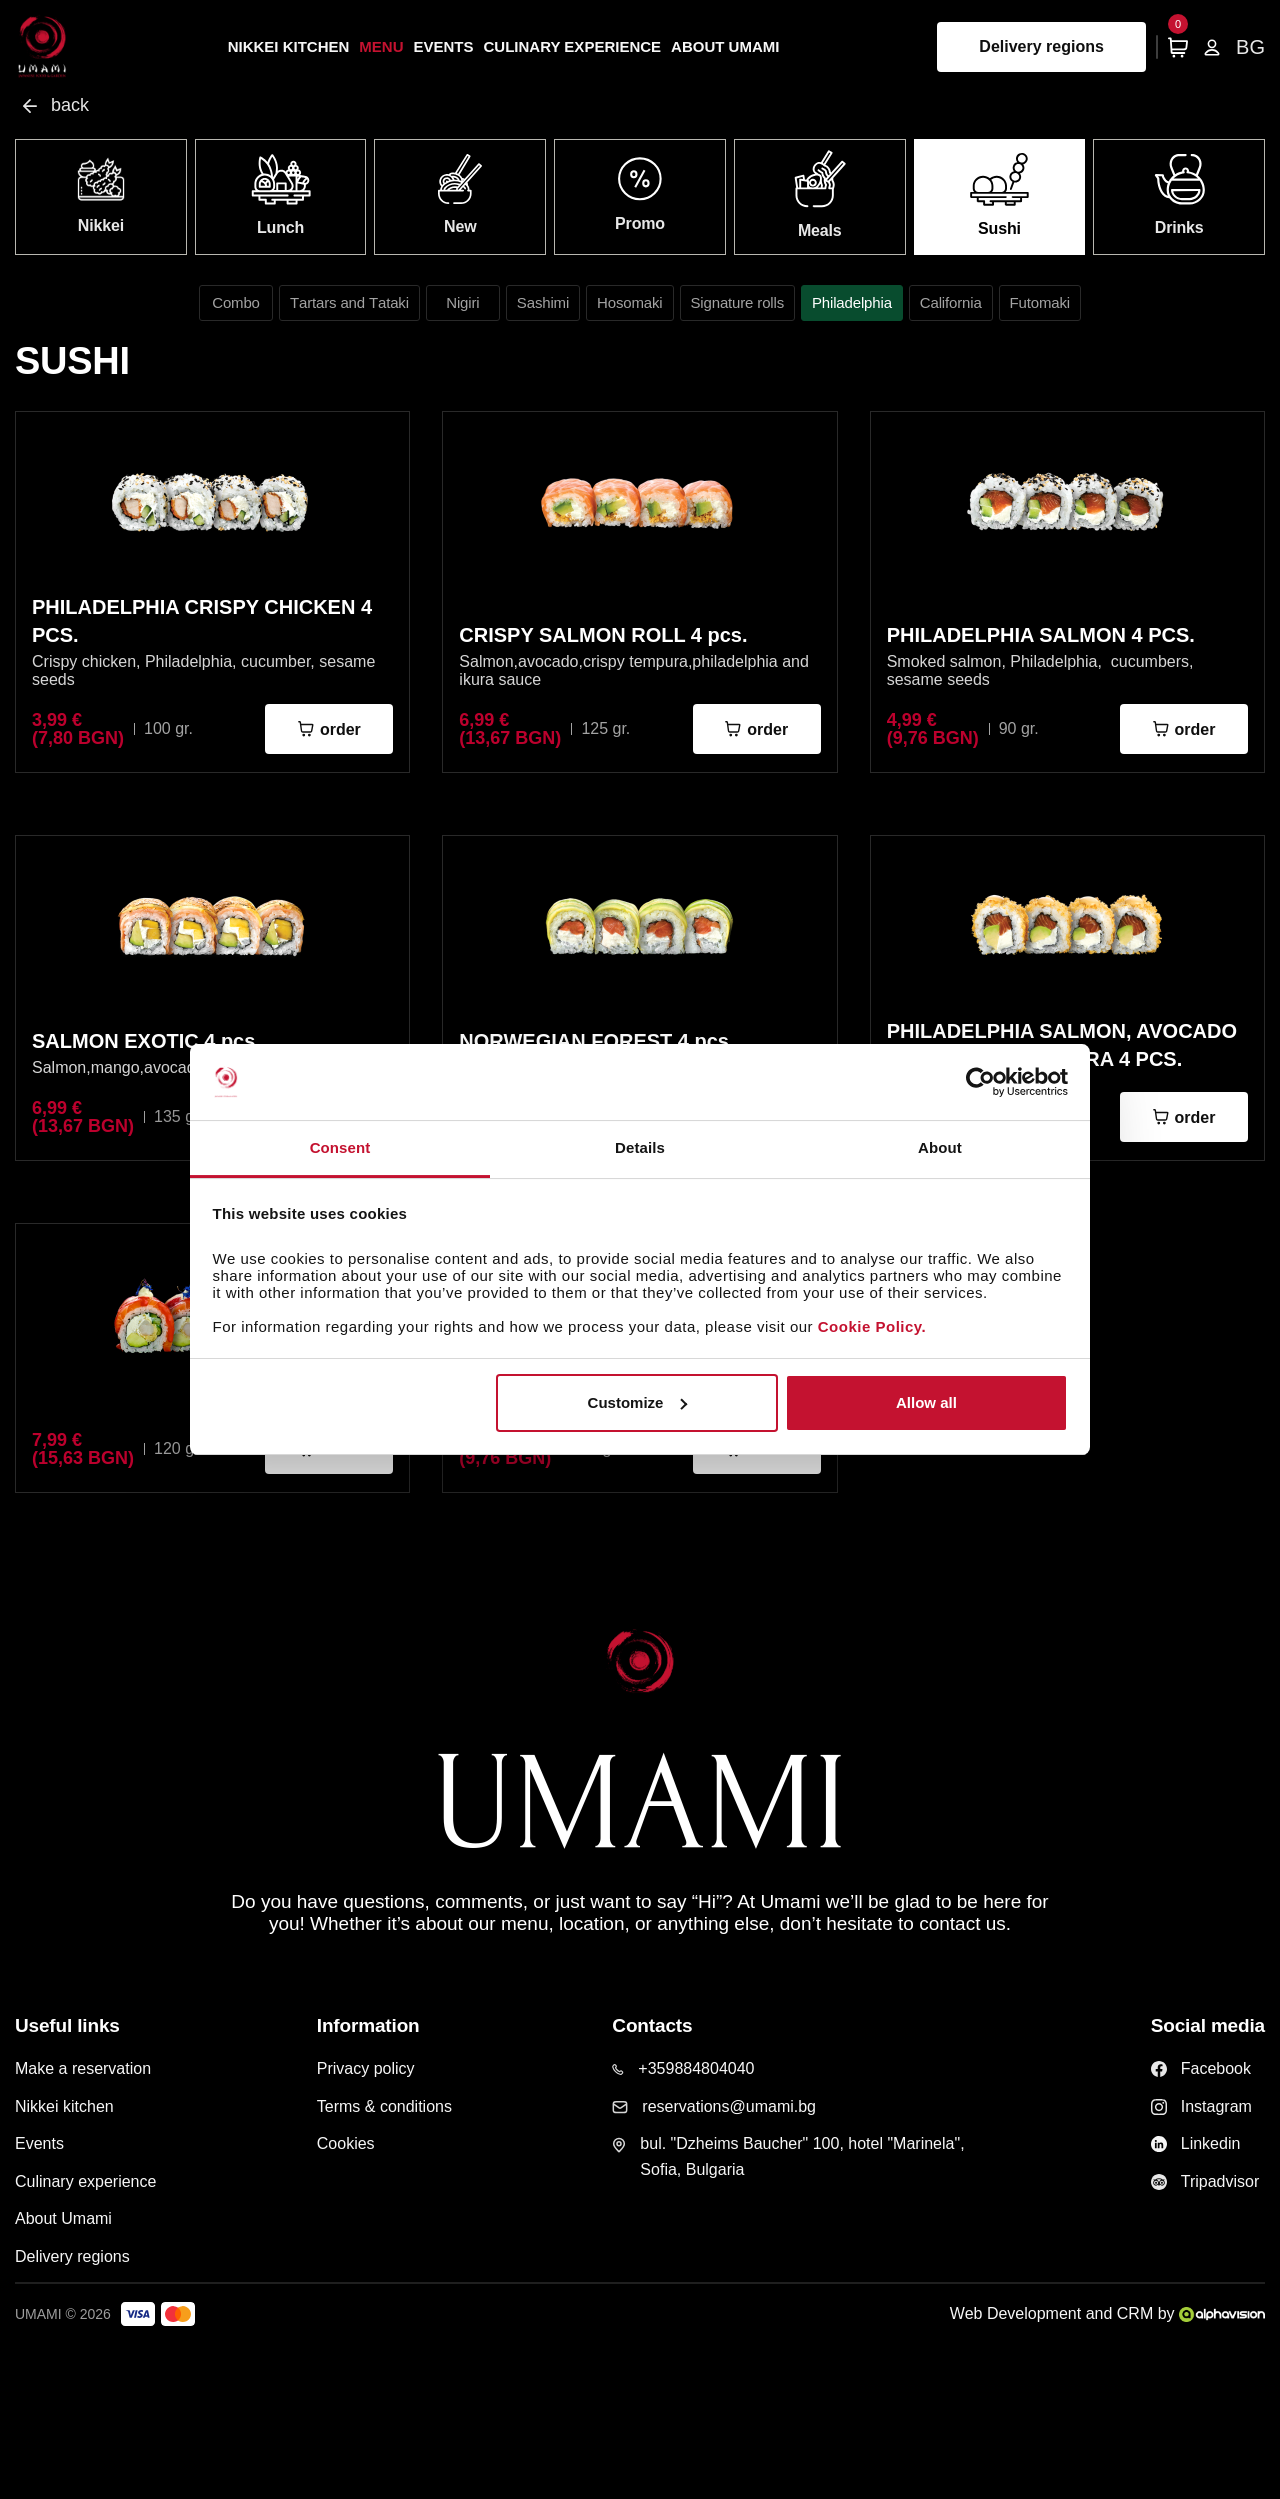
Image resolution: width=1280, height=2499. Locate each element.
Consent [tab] (340, 1147)
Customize (638, 1402)
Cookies (346, 2143)
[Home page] (42, 46)
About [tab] (940, 1147)
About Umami (725, 46)
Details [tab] (640, 1147)
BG (1250, 47)
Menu (381, 46)
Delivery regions (1041, 46)
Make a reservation (83, 2068)
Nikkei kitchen (289, 46)
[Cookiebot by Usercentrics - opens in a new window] (980, 1082)
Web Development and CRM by (1107, 2313)
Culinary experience (573, 46)
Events (444, 46)
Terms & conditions (384, 2106)
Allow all (926, 1402)
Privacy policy (366, 2068)
